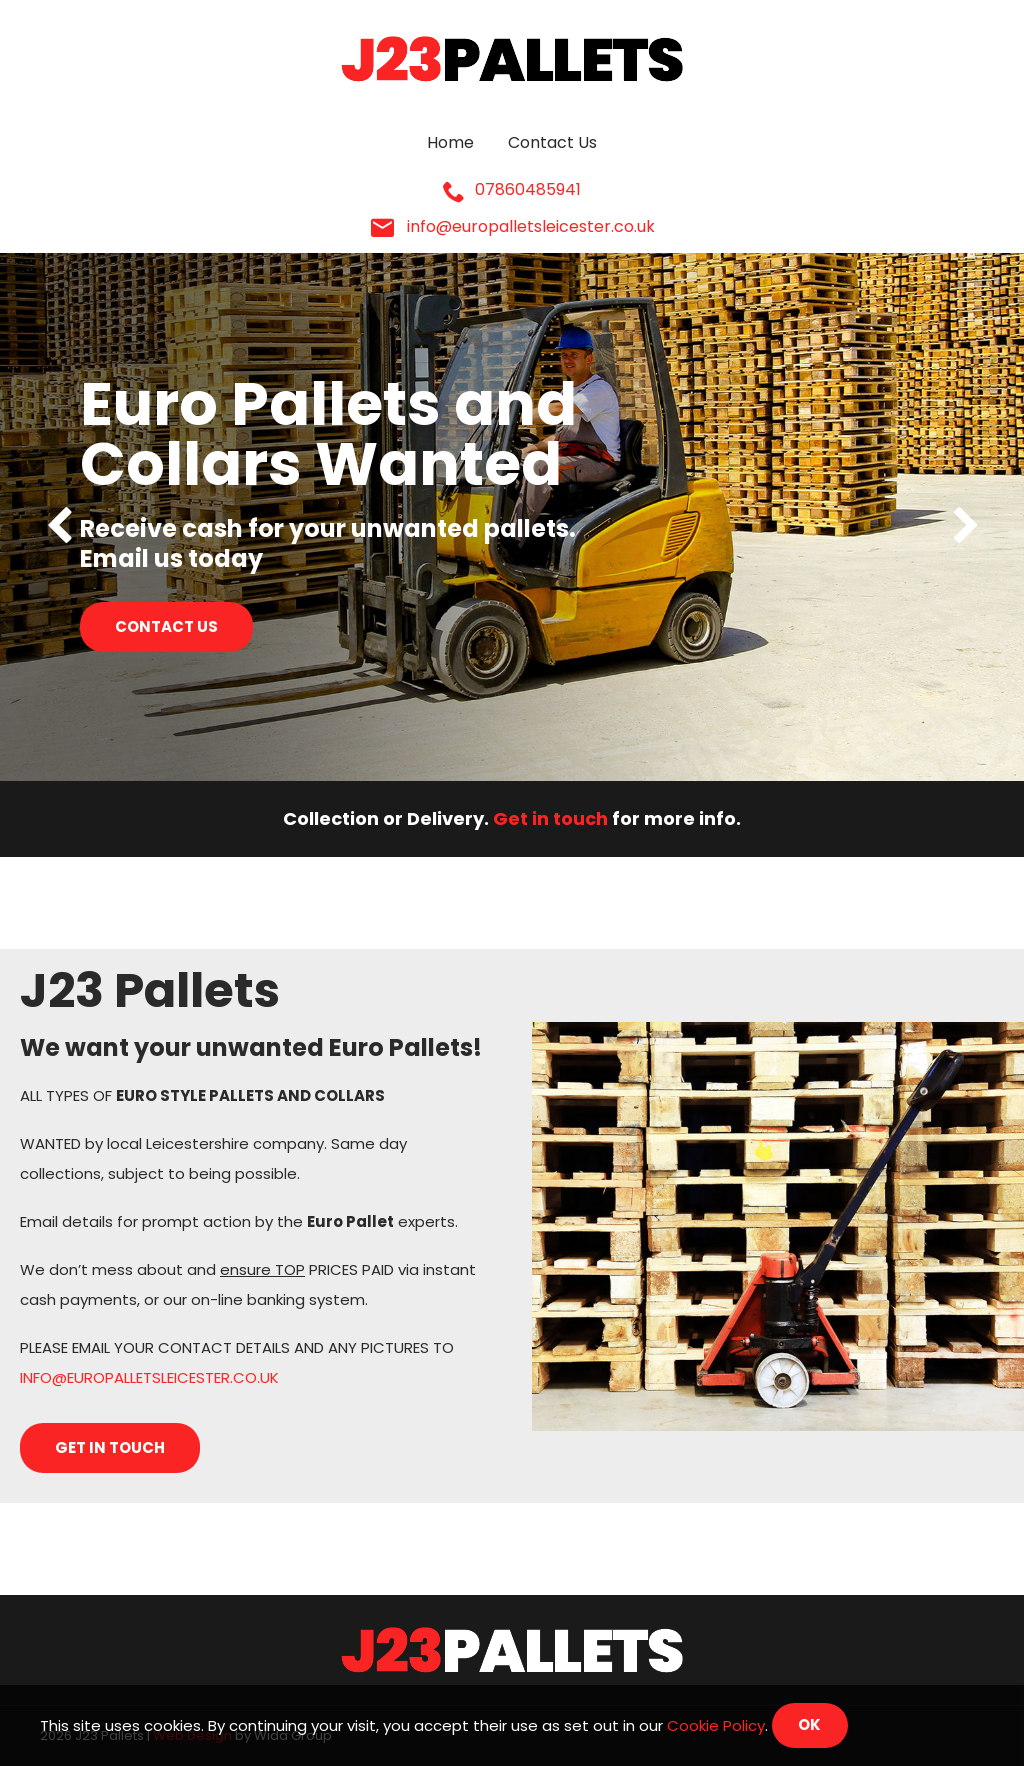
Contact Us (552, 143)
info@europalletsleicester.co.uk (512, 227)
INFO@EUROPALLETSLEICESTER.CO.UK (149, 1377)
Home (450, 143)
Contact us (166, 626)
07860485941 (511, 191)
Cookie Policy (716, 1724)
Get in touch (550, 818)
